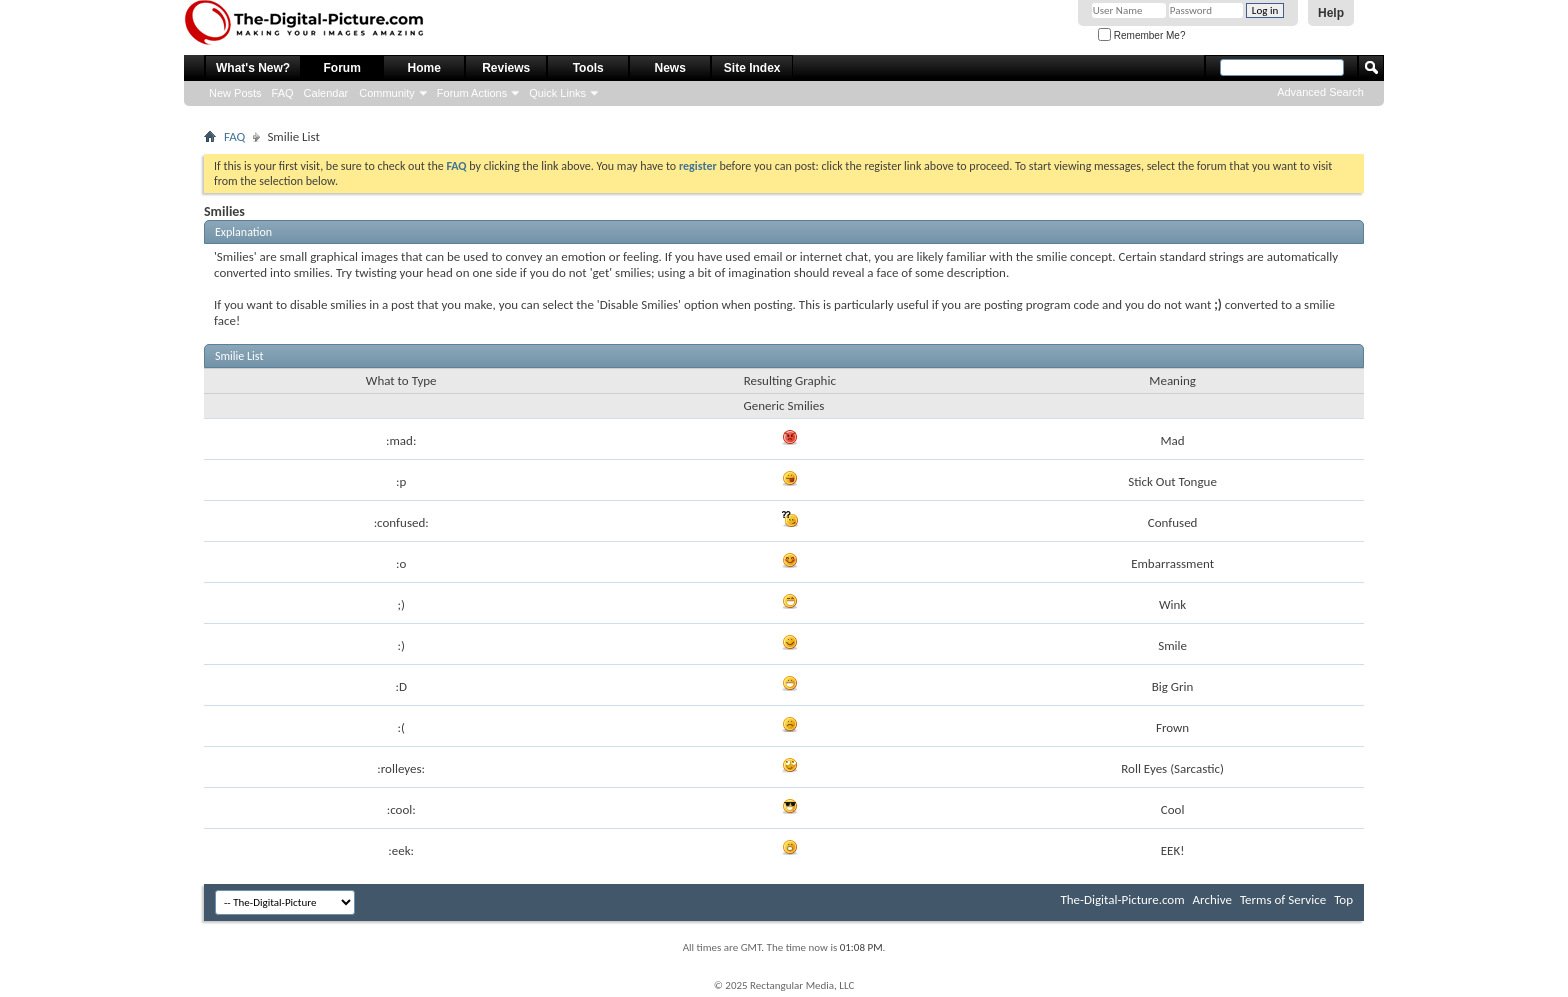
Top (1343, 899)
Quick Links (557, 93)
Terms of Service (1283, 899)
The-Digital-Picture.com (1122, 899)
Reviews (506, 68)
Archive (1212, 899)
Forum (342, 68)
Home (424, 68)
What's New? (253, 68)
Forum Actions (472, 93)
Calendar (326, 93)
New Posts (235, 93)
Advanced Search (1320, 92)
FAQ (283, 93)
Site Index (752, 68)
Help (1331, 13)
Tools (588, 68)
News (670, 68)
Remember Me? (1141, 35)
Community (387, 93)
